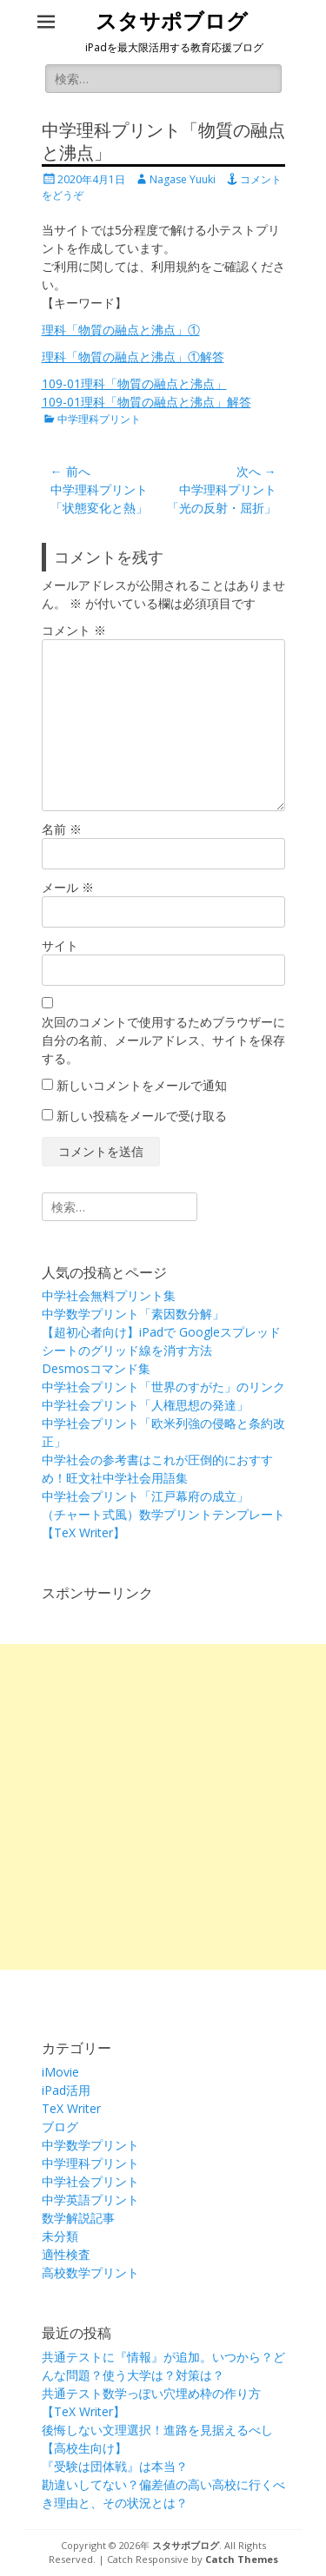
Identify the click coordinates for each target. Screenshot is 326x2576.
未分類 (60, 2236)
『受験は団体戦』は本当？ (115, 2466)
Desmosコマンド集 (96, 1368)
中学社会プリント (90, 2181)
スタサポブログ (172, 22)
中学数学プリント (90, 2145)
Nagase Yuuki (183, 179)
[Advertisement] (163, 1807)
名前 (62, 829)
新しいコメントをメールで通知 (142, 1085)
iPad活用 (66, 2090)
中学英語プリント (90, 2199)
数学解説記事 (78, 2217)
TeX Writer (71, 2108)
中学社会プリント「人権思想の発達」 (145, 1405)
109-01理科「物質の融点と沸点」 (134, 383)
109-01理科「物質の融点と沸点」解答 (146, 401)
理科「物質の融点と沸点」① (121, 329)
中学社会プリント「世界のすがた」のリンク (163, 1386)
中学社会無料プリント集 (109, 1295)
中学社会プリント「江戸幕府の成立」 (145, 1496)
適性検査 (66, 2254)
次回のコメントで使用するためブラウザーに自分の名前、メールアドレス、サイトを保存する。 (163, 1040)
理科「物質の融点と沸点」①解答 (133, 356)
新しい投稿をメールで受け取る (142, 1115)
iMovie (60, 2072)
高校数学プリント (90, 2272)
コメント (74, 630)
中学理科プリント (99, 419)
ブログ (60, 2126)
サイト (60, 945)
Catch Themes (241, 2559)
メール (68, 887)
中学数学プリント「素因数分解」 (133, 1313)
